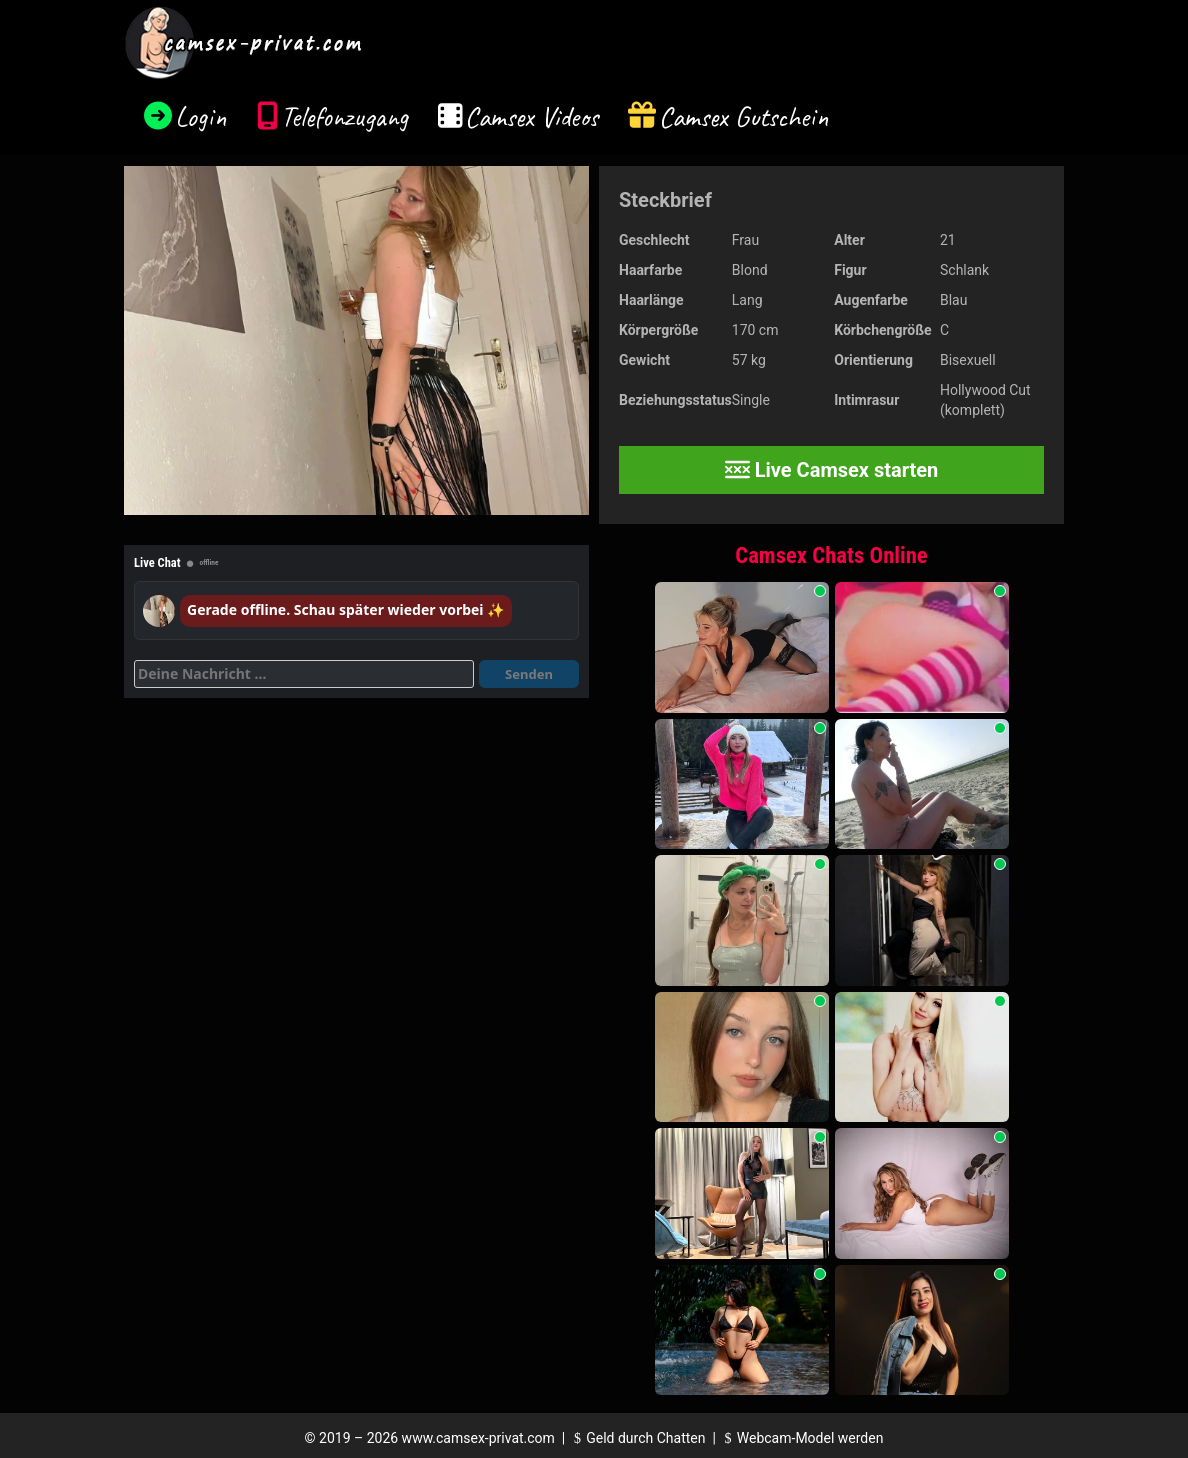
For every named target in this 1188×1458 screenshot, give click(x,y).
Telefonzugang (344, 116)
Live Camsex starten (832, 470)
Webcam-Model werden (801, 1438)
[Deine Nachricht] (304, 674)
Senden (529, 674)
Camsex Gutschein (744, 116)
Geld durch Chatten (637, 1438)
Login (201, 116)
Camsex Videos (531, 116)
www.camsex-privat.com (478, 1438)
